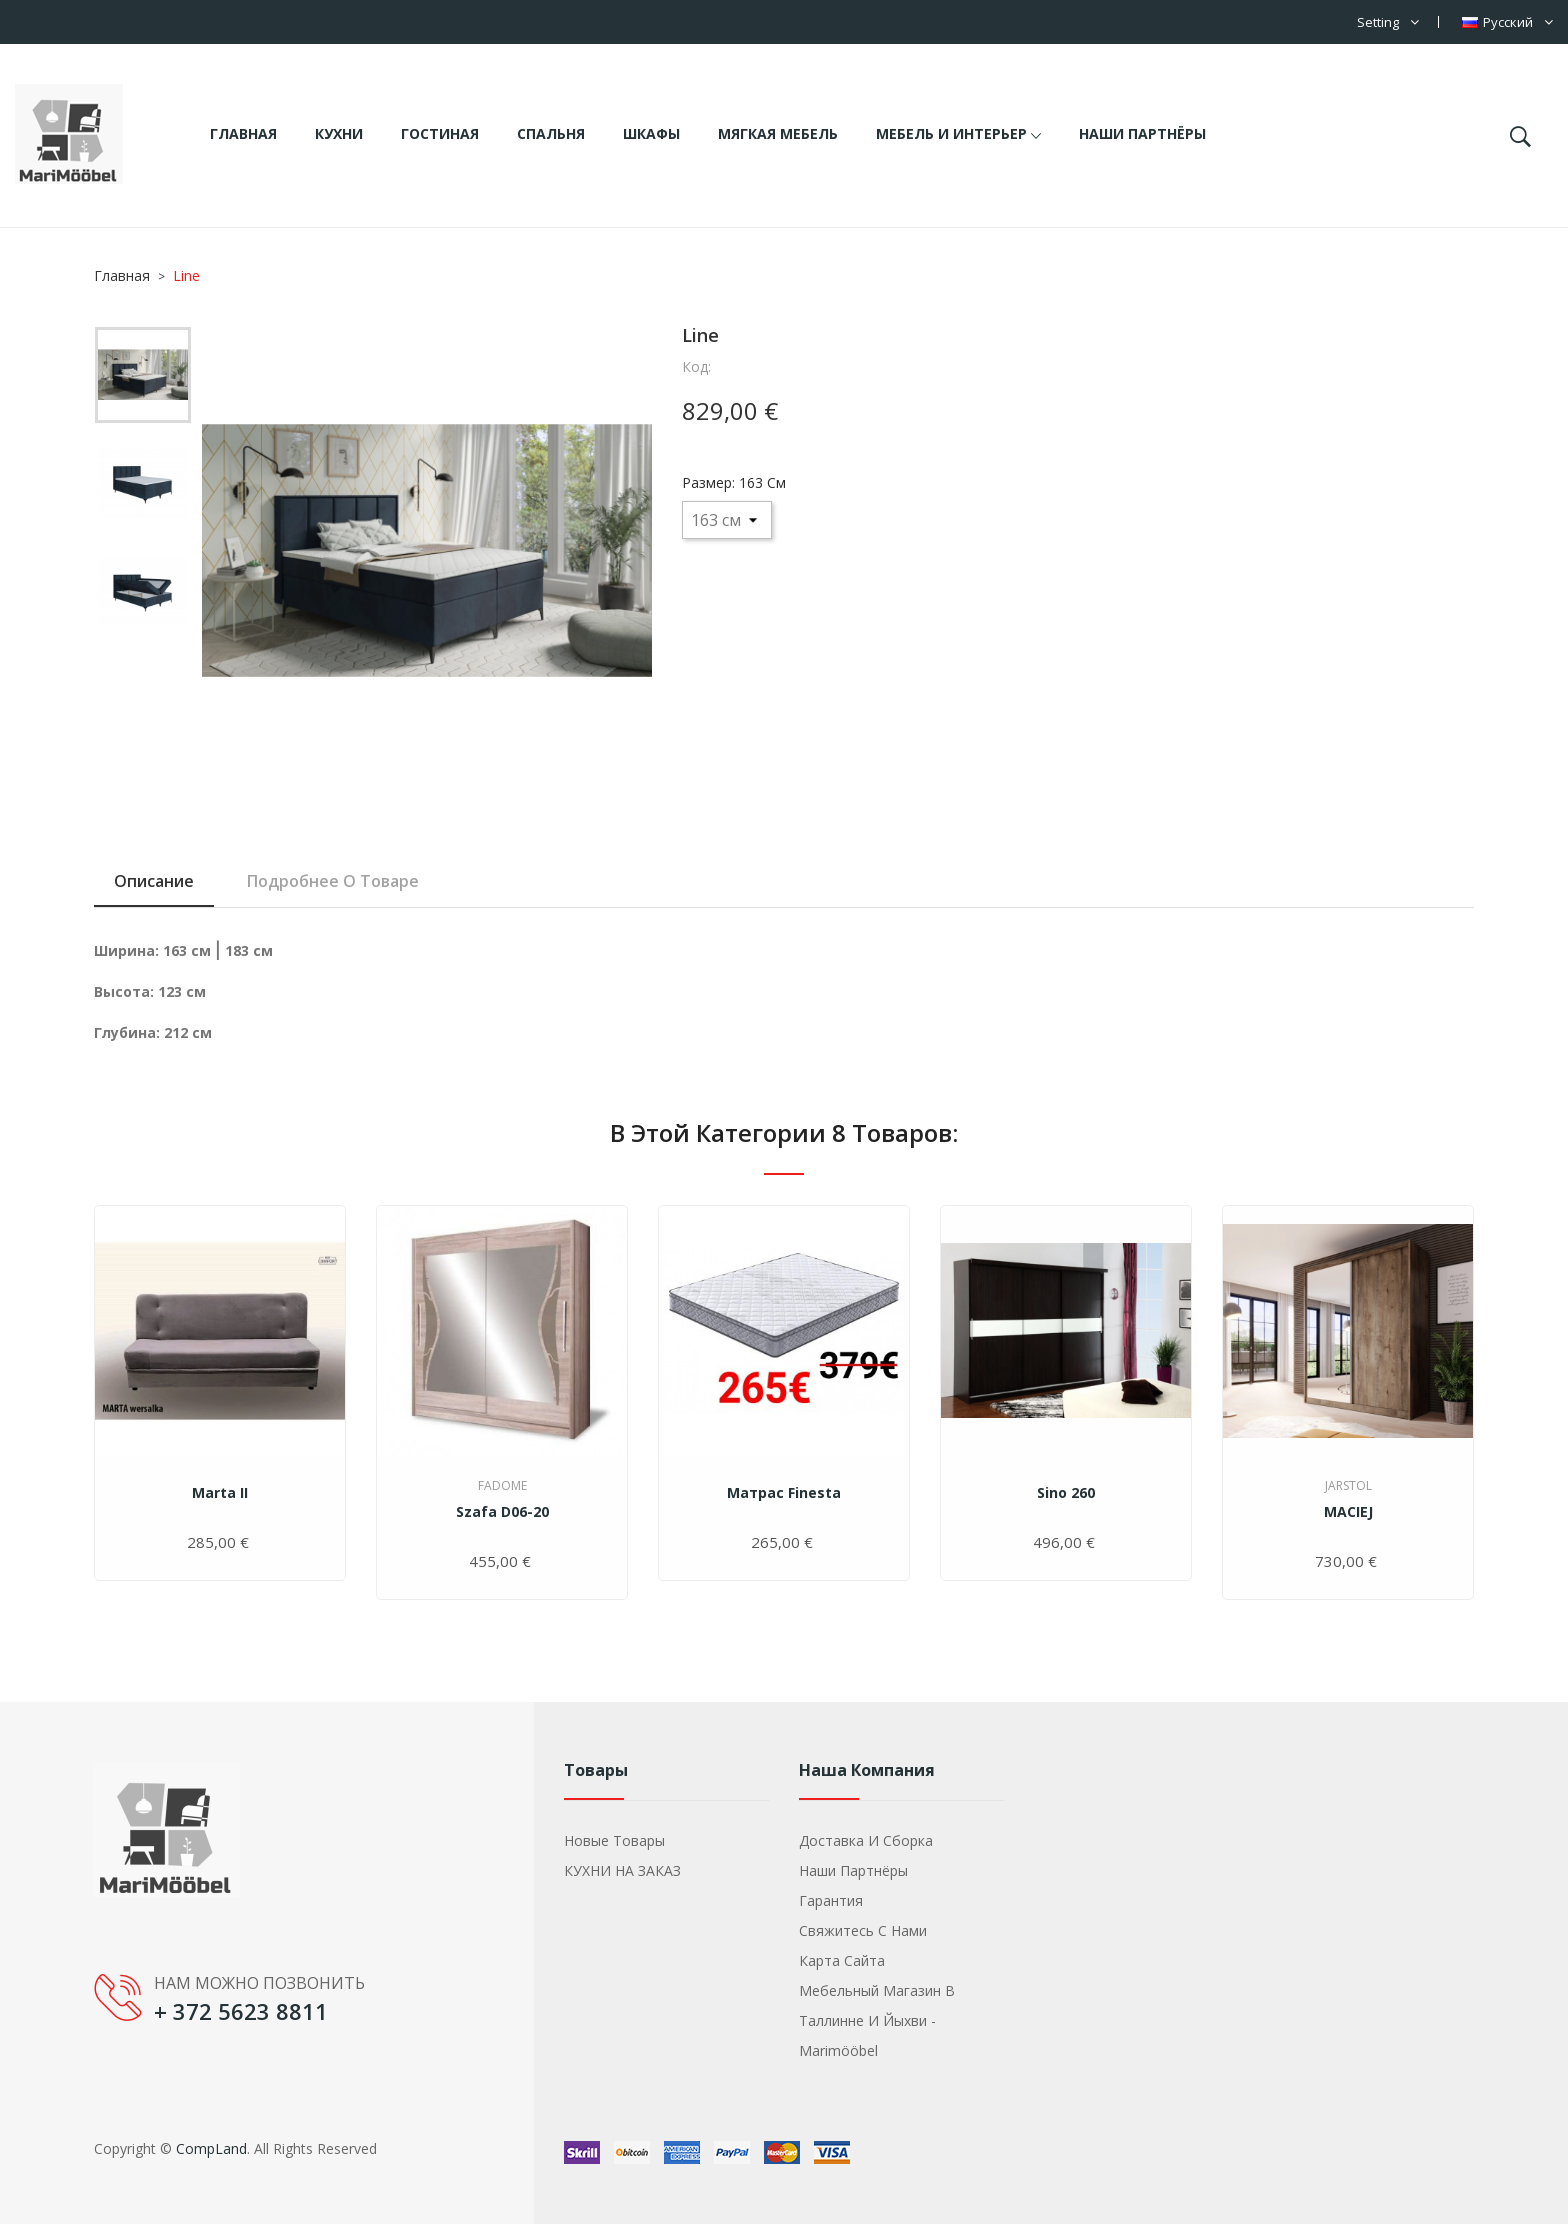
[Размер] (727, 520)
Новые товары (614, 1840)
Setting (1378, 22)
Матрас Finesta (784, 1492)
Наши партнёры (853, 1870)
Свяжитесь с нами (863, 1930)
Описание (154, 881)
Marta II (220, 1492)
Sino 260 (1066, 1492)
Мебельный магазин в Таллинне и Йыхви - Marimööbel (877, 2020)
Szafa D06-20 (502, 1511)
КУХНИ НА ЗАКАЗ (622, 1870)
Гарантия (831, 1900)
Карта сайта (842, 1960)
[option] (143, 380)
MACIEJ (1348, 1511)
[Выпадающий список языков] (1507, 22)
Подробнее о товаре (333, 881)
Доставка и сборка (866, 1840)
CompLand (211, 2148)
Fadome (502, 1485)
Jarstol (1348, 1485)
